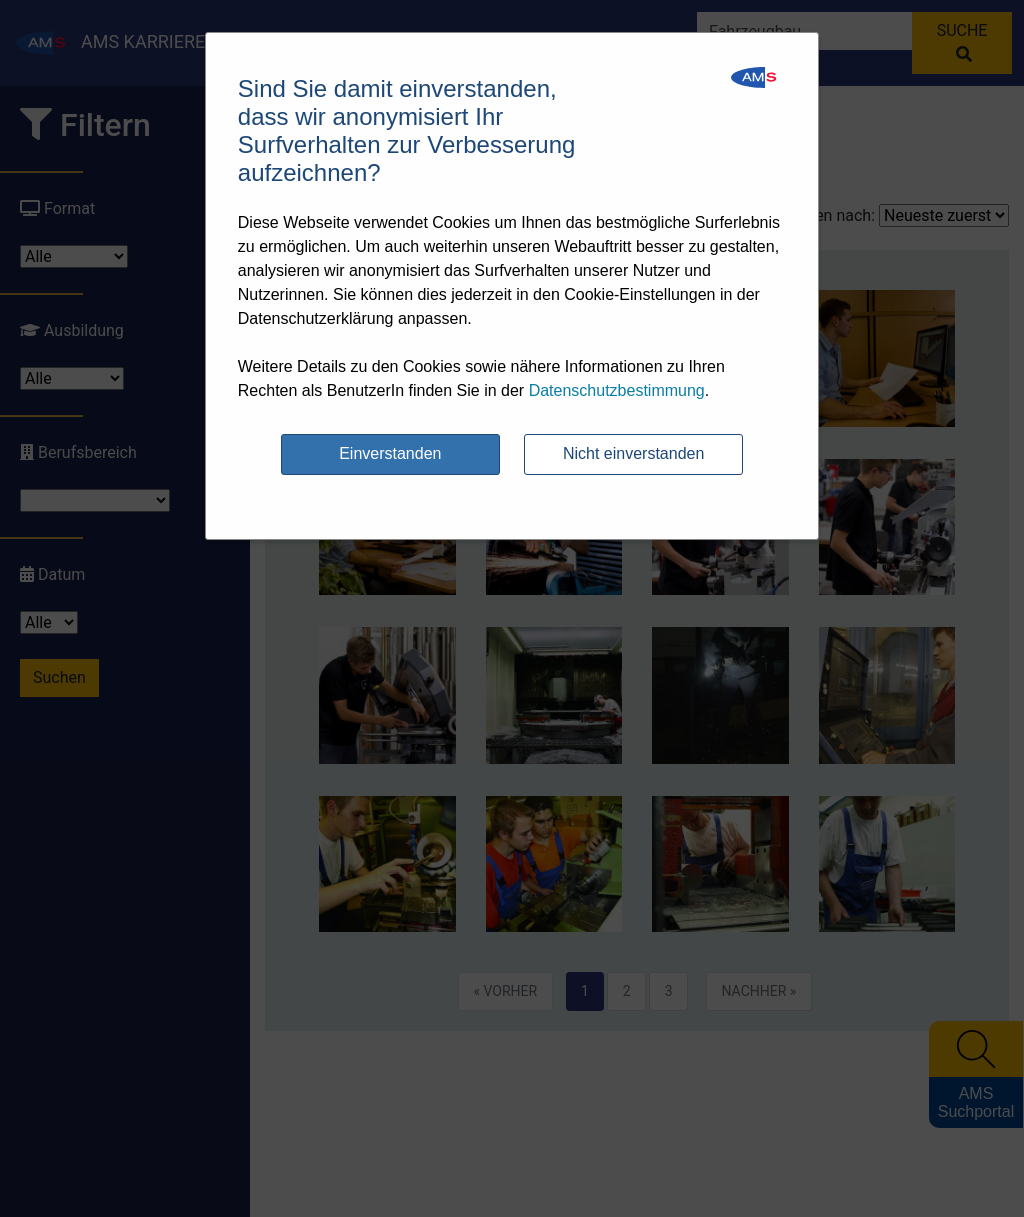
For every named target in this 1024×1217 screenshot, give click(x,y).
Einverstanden (390, 453)
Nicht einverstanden (633, 453)
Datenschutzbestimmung (617, 390)
